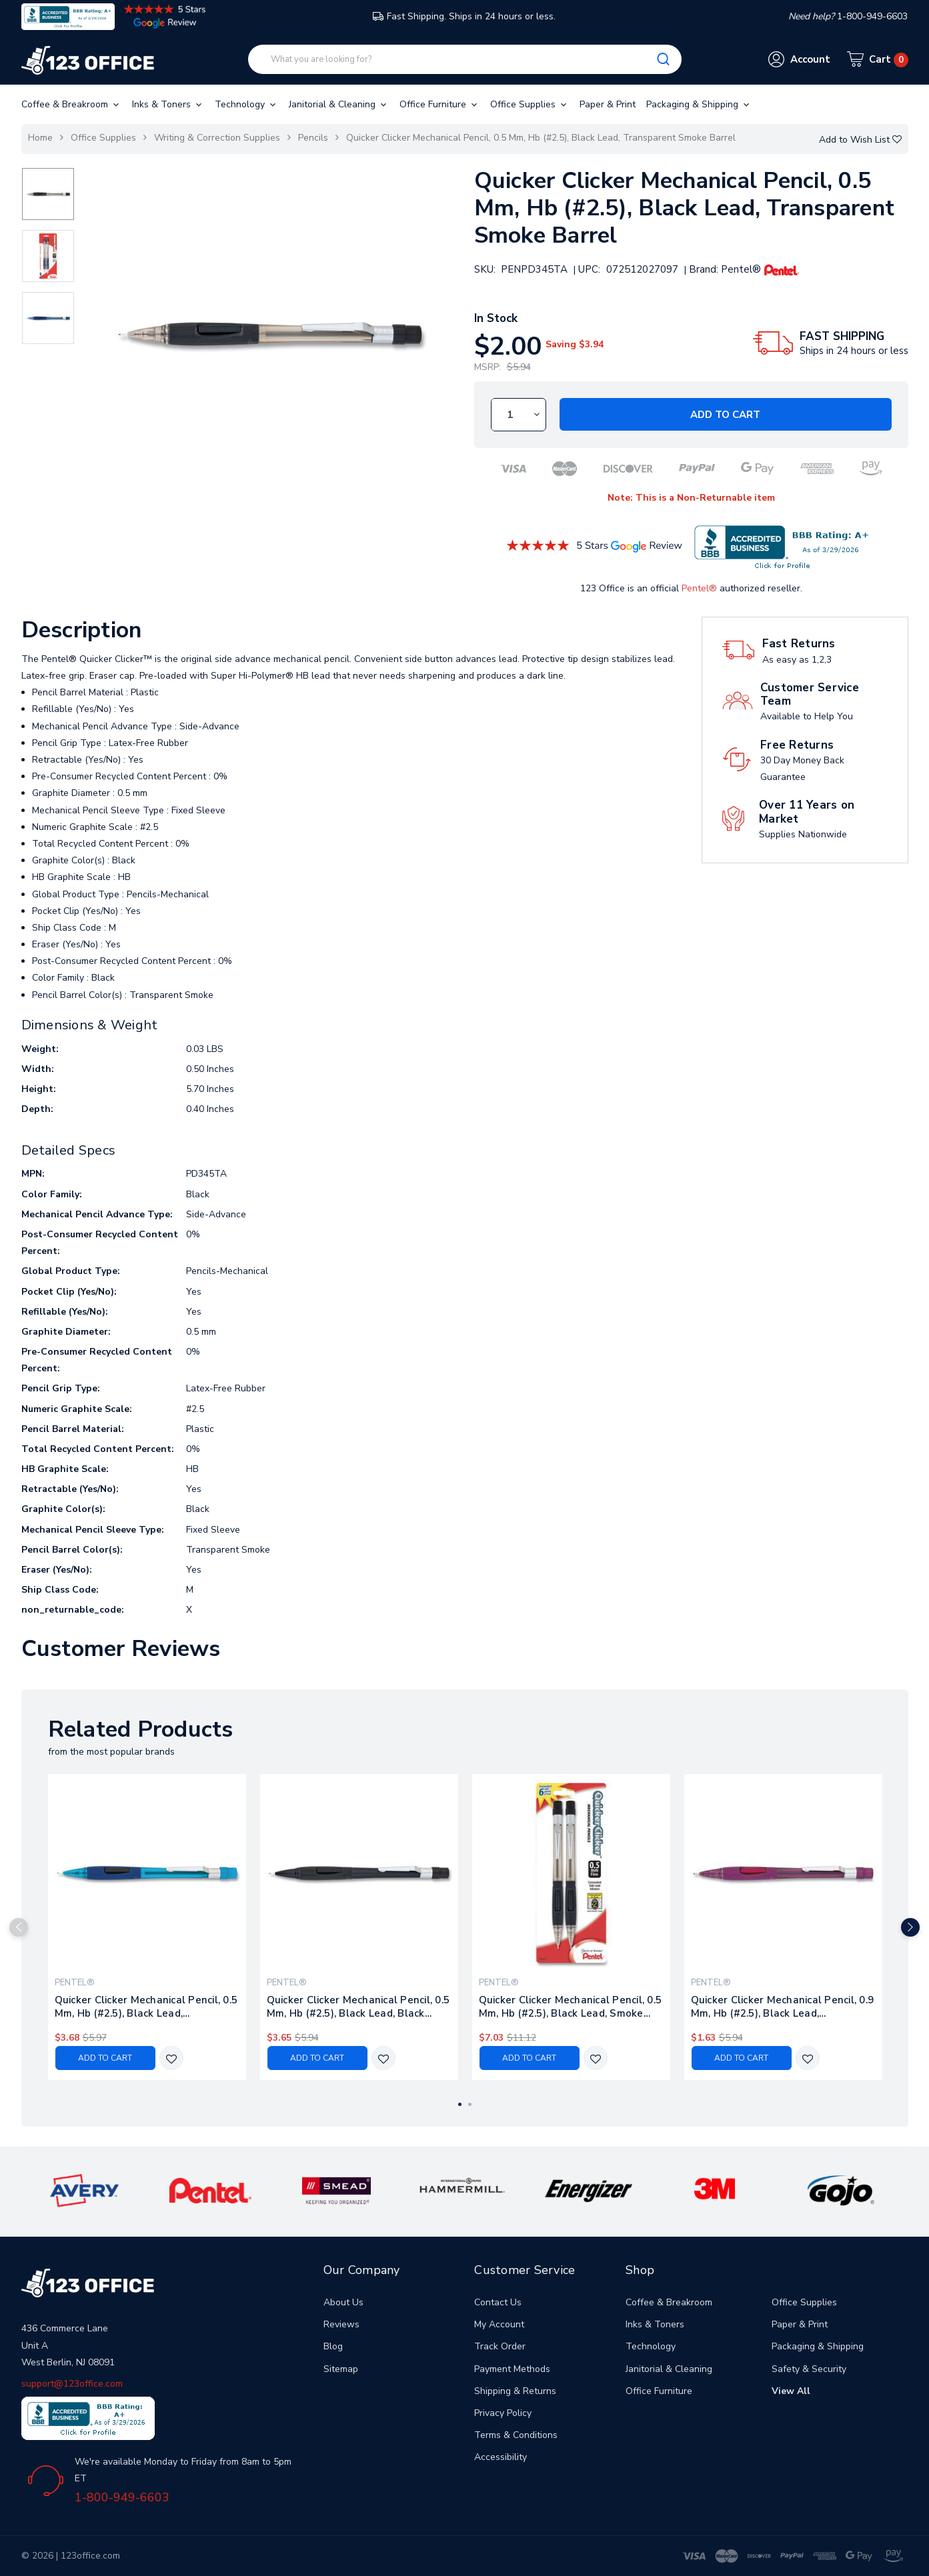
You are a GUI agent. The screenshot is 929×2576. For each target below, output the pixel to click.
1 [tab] (459, 2104)
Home (40, 137)
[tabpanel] (147, 1927)
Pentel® (699, 588)
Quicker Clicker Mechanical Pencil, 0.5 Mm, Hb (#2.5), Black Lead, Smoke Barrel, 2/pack (570, 2006)
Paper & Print (608, 104)
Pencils (313, 137)
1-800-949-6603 (122, 2497)
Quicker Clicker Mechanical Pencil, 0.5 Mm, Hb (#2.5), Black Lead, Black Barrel (358, 2006)
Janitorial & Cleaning (339, 104)
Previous (18, 1927)
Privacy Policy (503, 2413)
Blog (333, 2346)
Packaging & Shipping (699, 104)
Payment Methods (512, 2369)
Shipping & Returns (515, 2391)
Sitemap (340, 2369)
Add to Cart (725, 414)
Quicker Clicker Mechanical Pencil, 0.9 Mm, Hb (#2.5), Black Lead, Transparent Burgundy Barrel (782, 2006)
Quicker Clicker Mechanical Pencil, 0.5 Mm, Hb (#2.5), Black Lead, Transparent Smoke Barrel (541, 137)
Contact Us (498, 2302)
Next (910, 1927)
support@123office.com (72, 2383)
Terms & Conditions (516, 2435)
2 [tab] (470, 2104)
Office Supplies (529, 104)
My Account (499, 2324)
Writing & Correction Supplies (217, 137)
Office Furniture (439, 104)
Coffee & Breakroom (71, 104)
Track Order (500, 2346)
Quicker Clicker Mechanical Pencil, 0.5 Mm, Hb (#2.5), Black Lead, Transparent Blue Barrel (146, 2006)
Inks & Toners (168, 104)
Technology (246, 104)
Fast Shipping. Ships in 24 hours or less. (464, 16)
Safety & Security (809, 2369)
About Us (343, 2302)
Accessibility (500, 2457)
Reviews (341, 2324)
